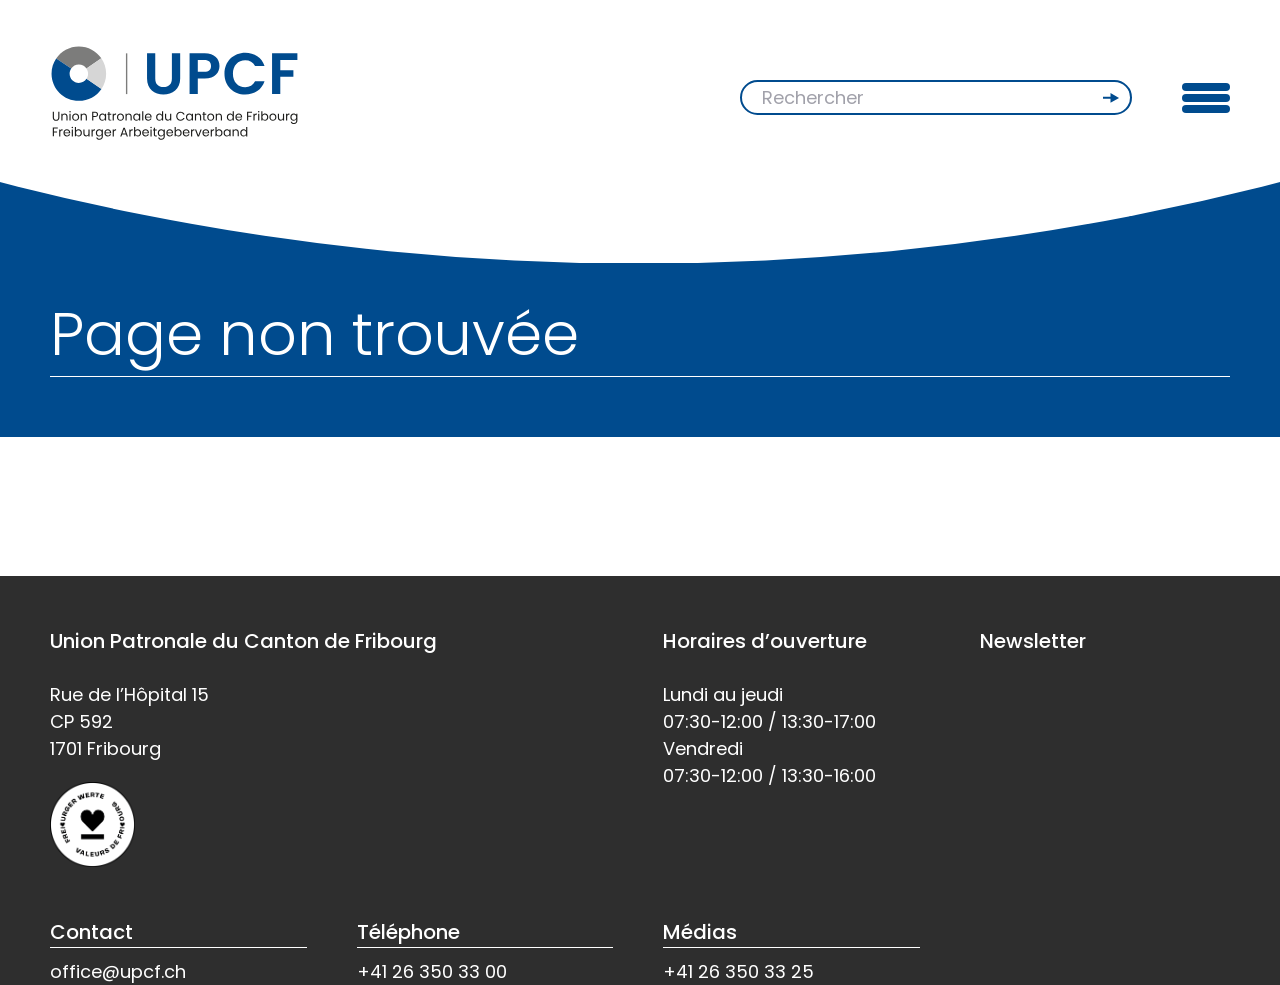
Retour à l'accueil (133, 502)
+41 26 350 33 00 (432, 971)
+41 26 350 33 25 (738, 971)
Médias (700, 932)
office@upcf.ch (118, 971)
